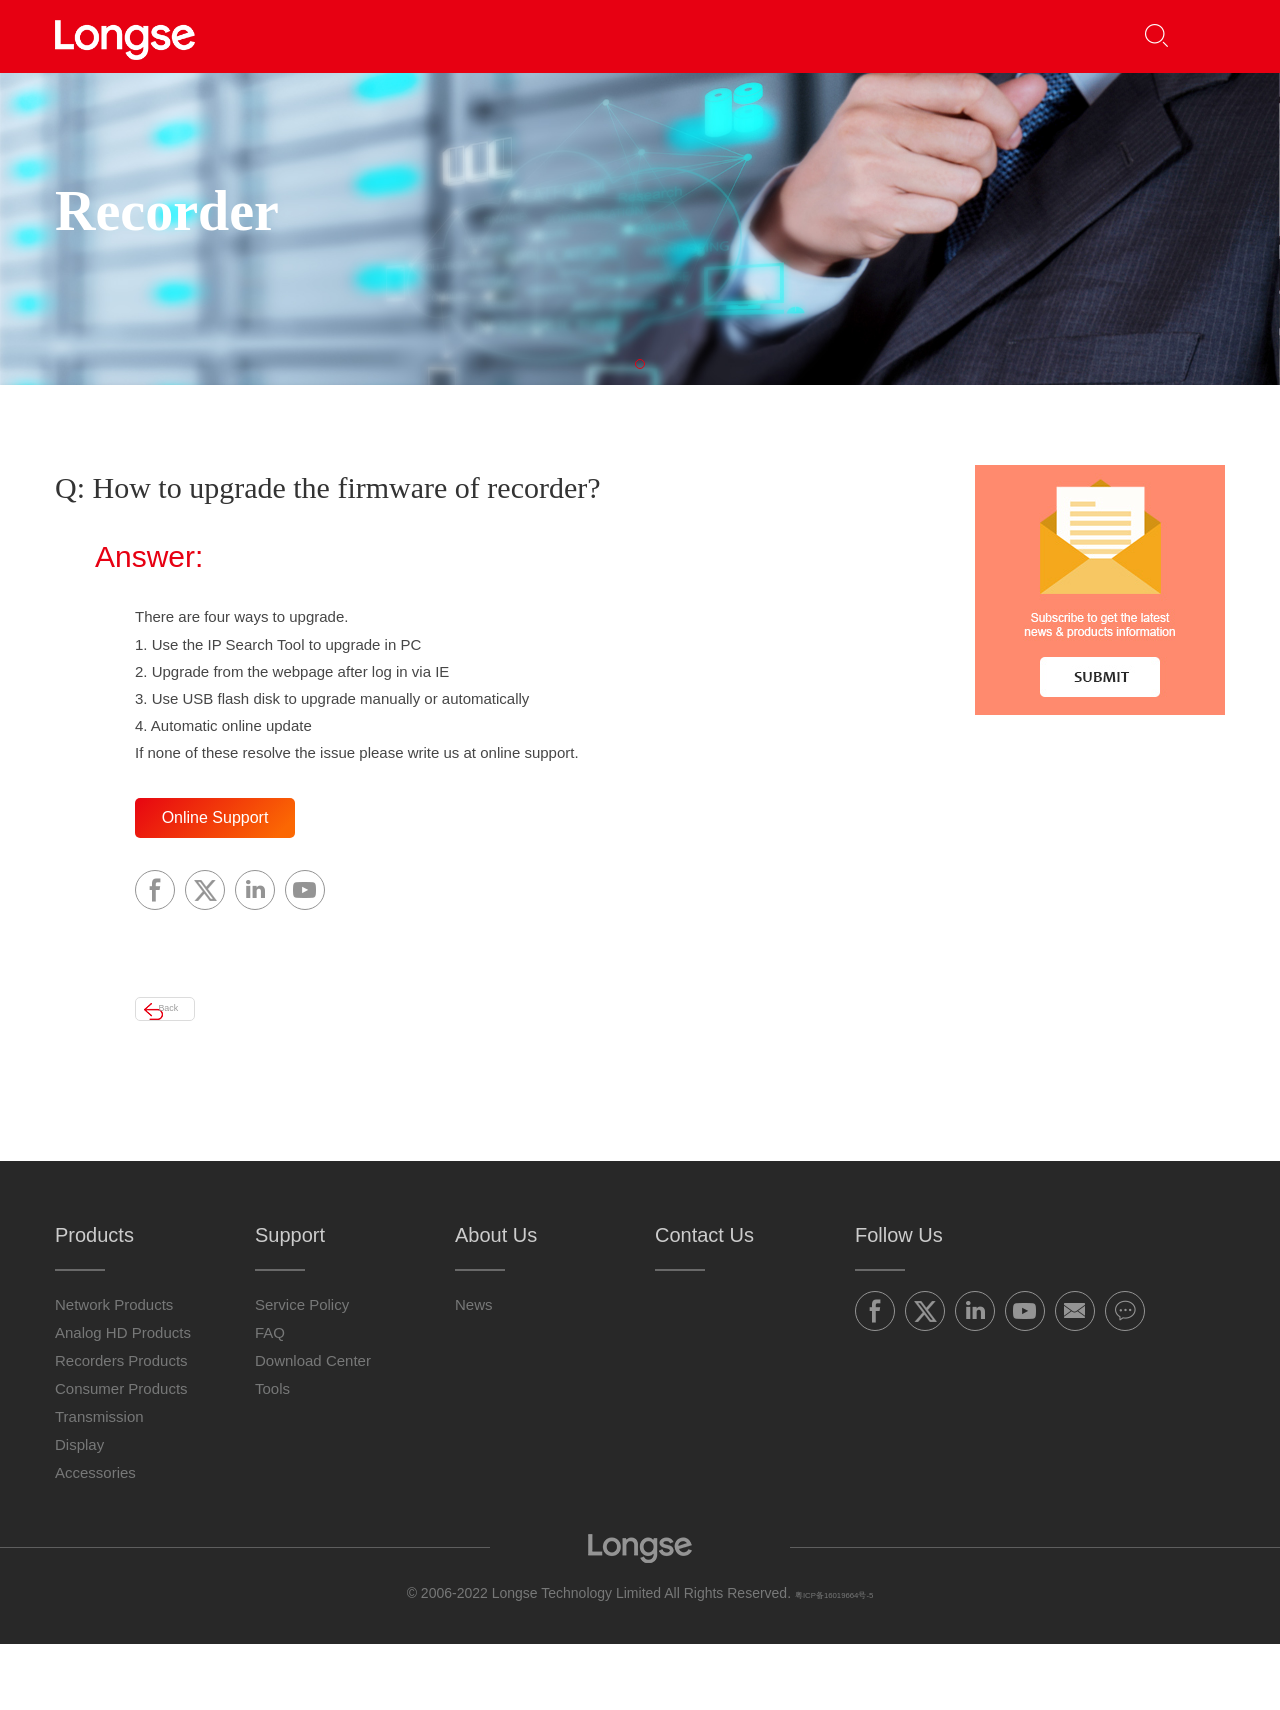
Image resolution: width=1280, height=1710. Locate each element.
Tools (272, 1454)
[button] (1196, 36)
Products (385, 35)
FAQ (270, 1398)
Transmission (99, 1482)
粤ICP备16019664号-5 (834, 1659)
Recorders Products (121, 1426)
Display (79, 1510)
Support (657, 35)
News (474, 1370)
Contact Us (955, 35)
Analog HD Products (123, 1398)
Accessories (95, 1538)
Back (195, 1065)
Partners (523, 35)
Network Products (114, 1370)
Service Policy (302, 1370)
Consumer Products (121, 1454)
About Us (806, 35)
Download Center (313, 1426)
